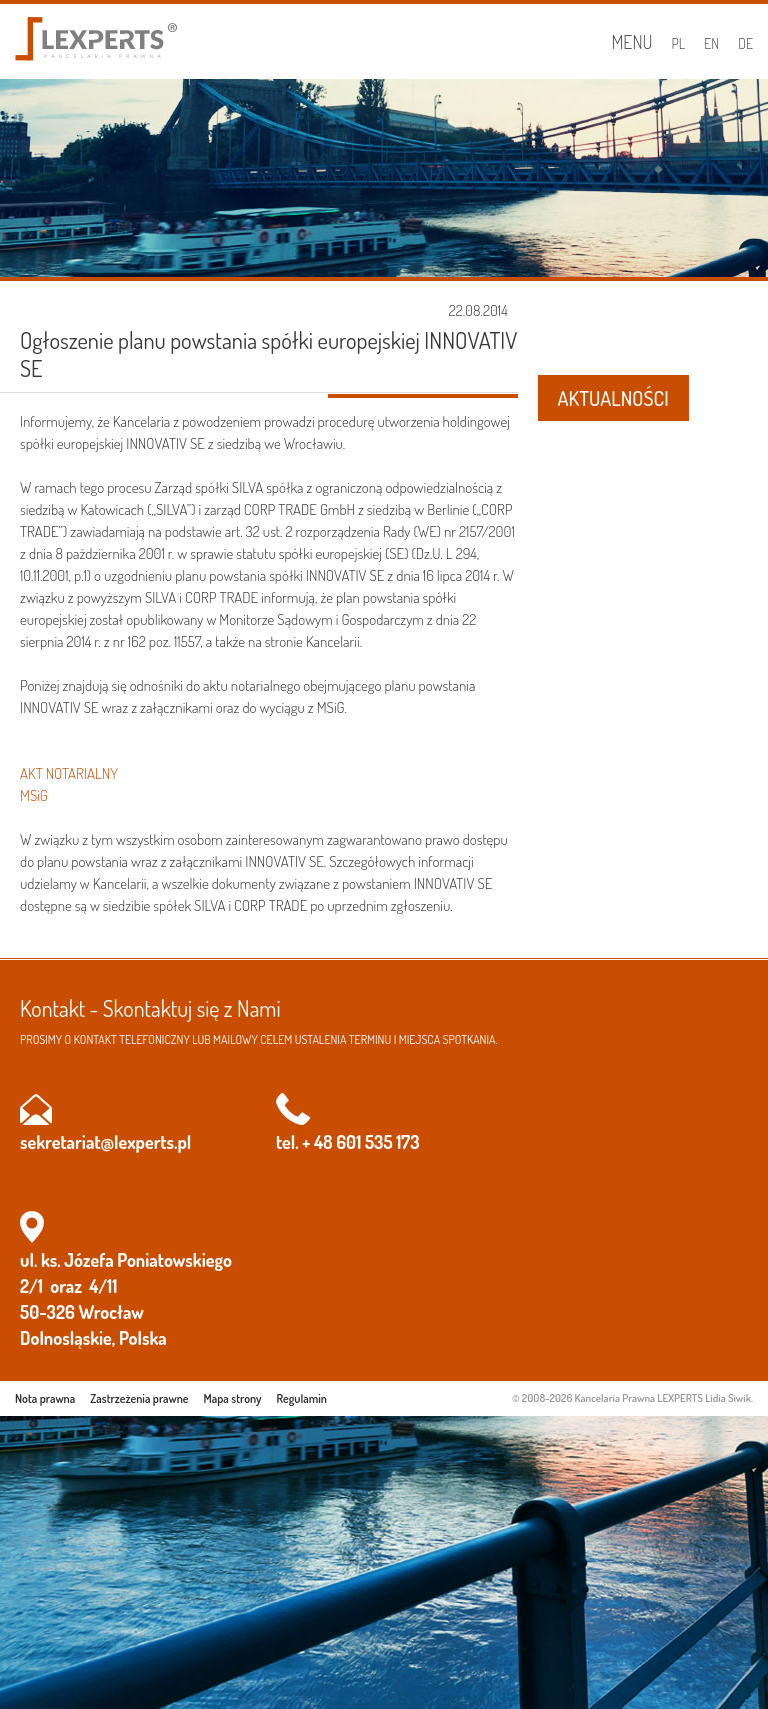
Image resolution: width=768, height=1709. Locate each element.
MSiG (34, 795)
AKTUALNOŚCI (613, 398)
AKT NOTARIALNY (69, 773)
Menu (631, 42)
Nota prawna (45, 1398)
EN (711, 43)
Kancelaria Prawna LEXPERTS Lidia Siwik (663, 1398)
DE (745, 43)
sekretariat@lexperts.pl (105, 1142)
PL (679, 43)
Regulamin (302, 1398)
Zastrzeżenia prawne (139, 1398)
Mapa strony (233, 1398)
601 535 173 (377, 1142)
